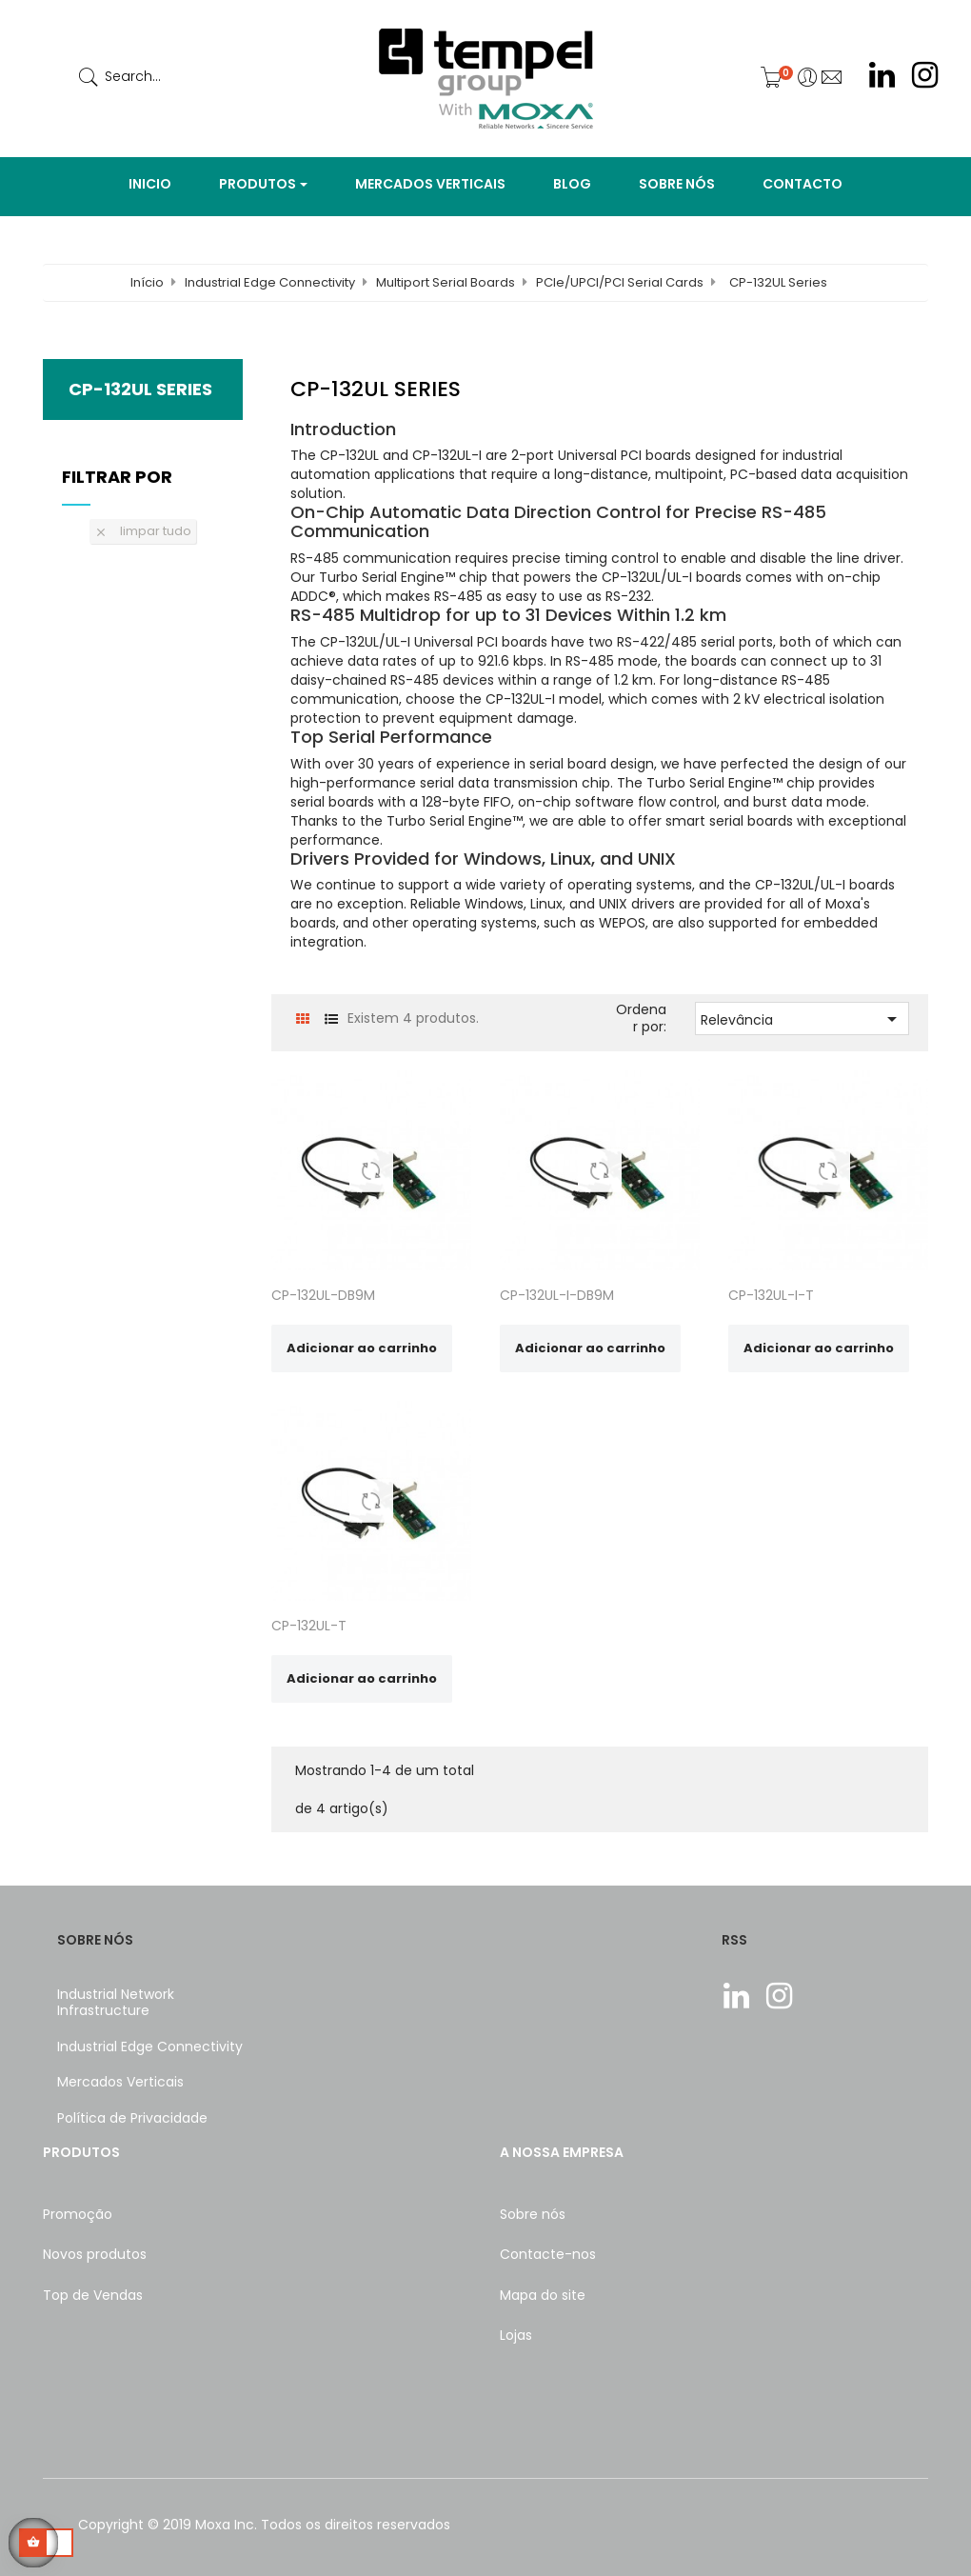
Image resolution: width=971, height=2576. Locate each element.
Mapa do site (542, 2295)
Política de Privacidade (132, 2117)
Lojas (516, 2335)
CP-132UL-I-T (771, 1295)
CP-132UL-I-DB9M (557, 1295)
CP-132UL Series (140, 389)
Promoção (77, 2214)
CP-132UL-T (309, 1625)
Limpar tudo (142, 531)
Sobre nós (532, 2214)
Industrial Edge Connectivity (150, 2046)
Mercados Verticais (120, 2081)
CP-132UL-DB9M (323, 1295)
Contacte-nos (548, 2254)
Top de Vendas (93, 2295)
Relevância (802, 1019)
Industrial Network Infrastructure (115, 2003)
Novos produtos (95, 2254)
